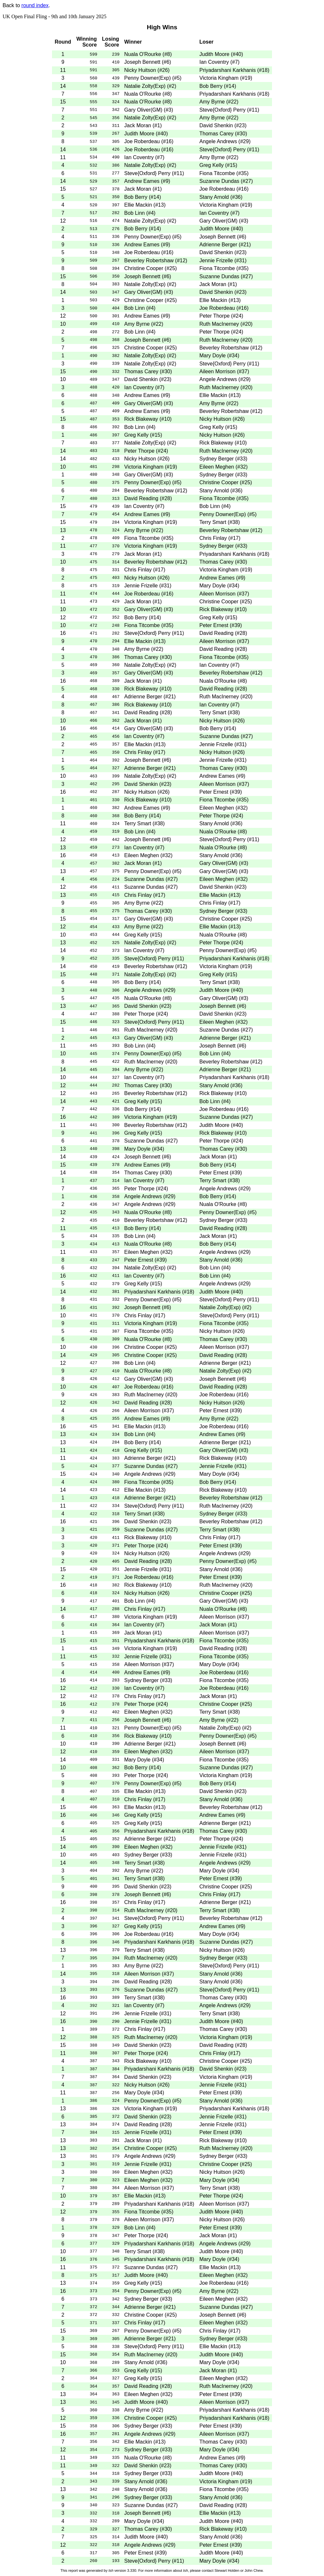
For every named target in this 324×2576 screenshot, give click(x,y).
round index (35, 5)
